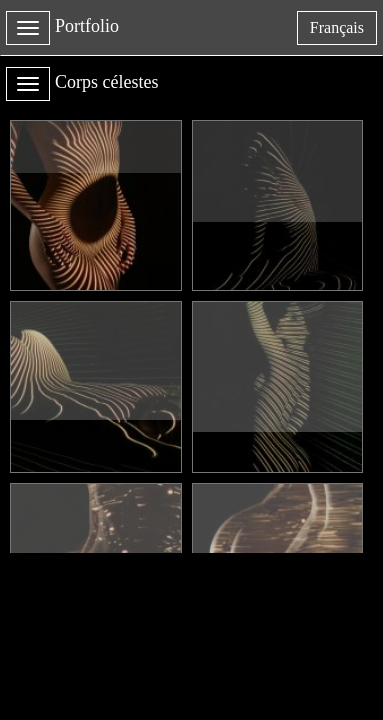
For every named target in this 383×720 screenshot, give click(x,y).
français (343, 31)
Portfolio (87, 26)
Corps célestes (106, 82)
